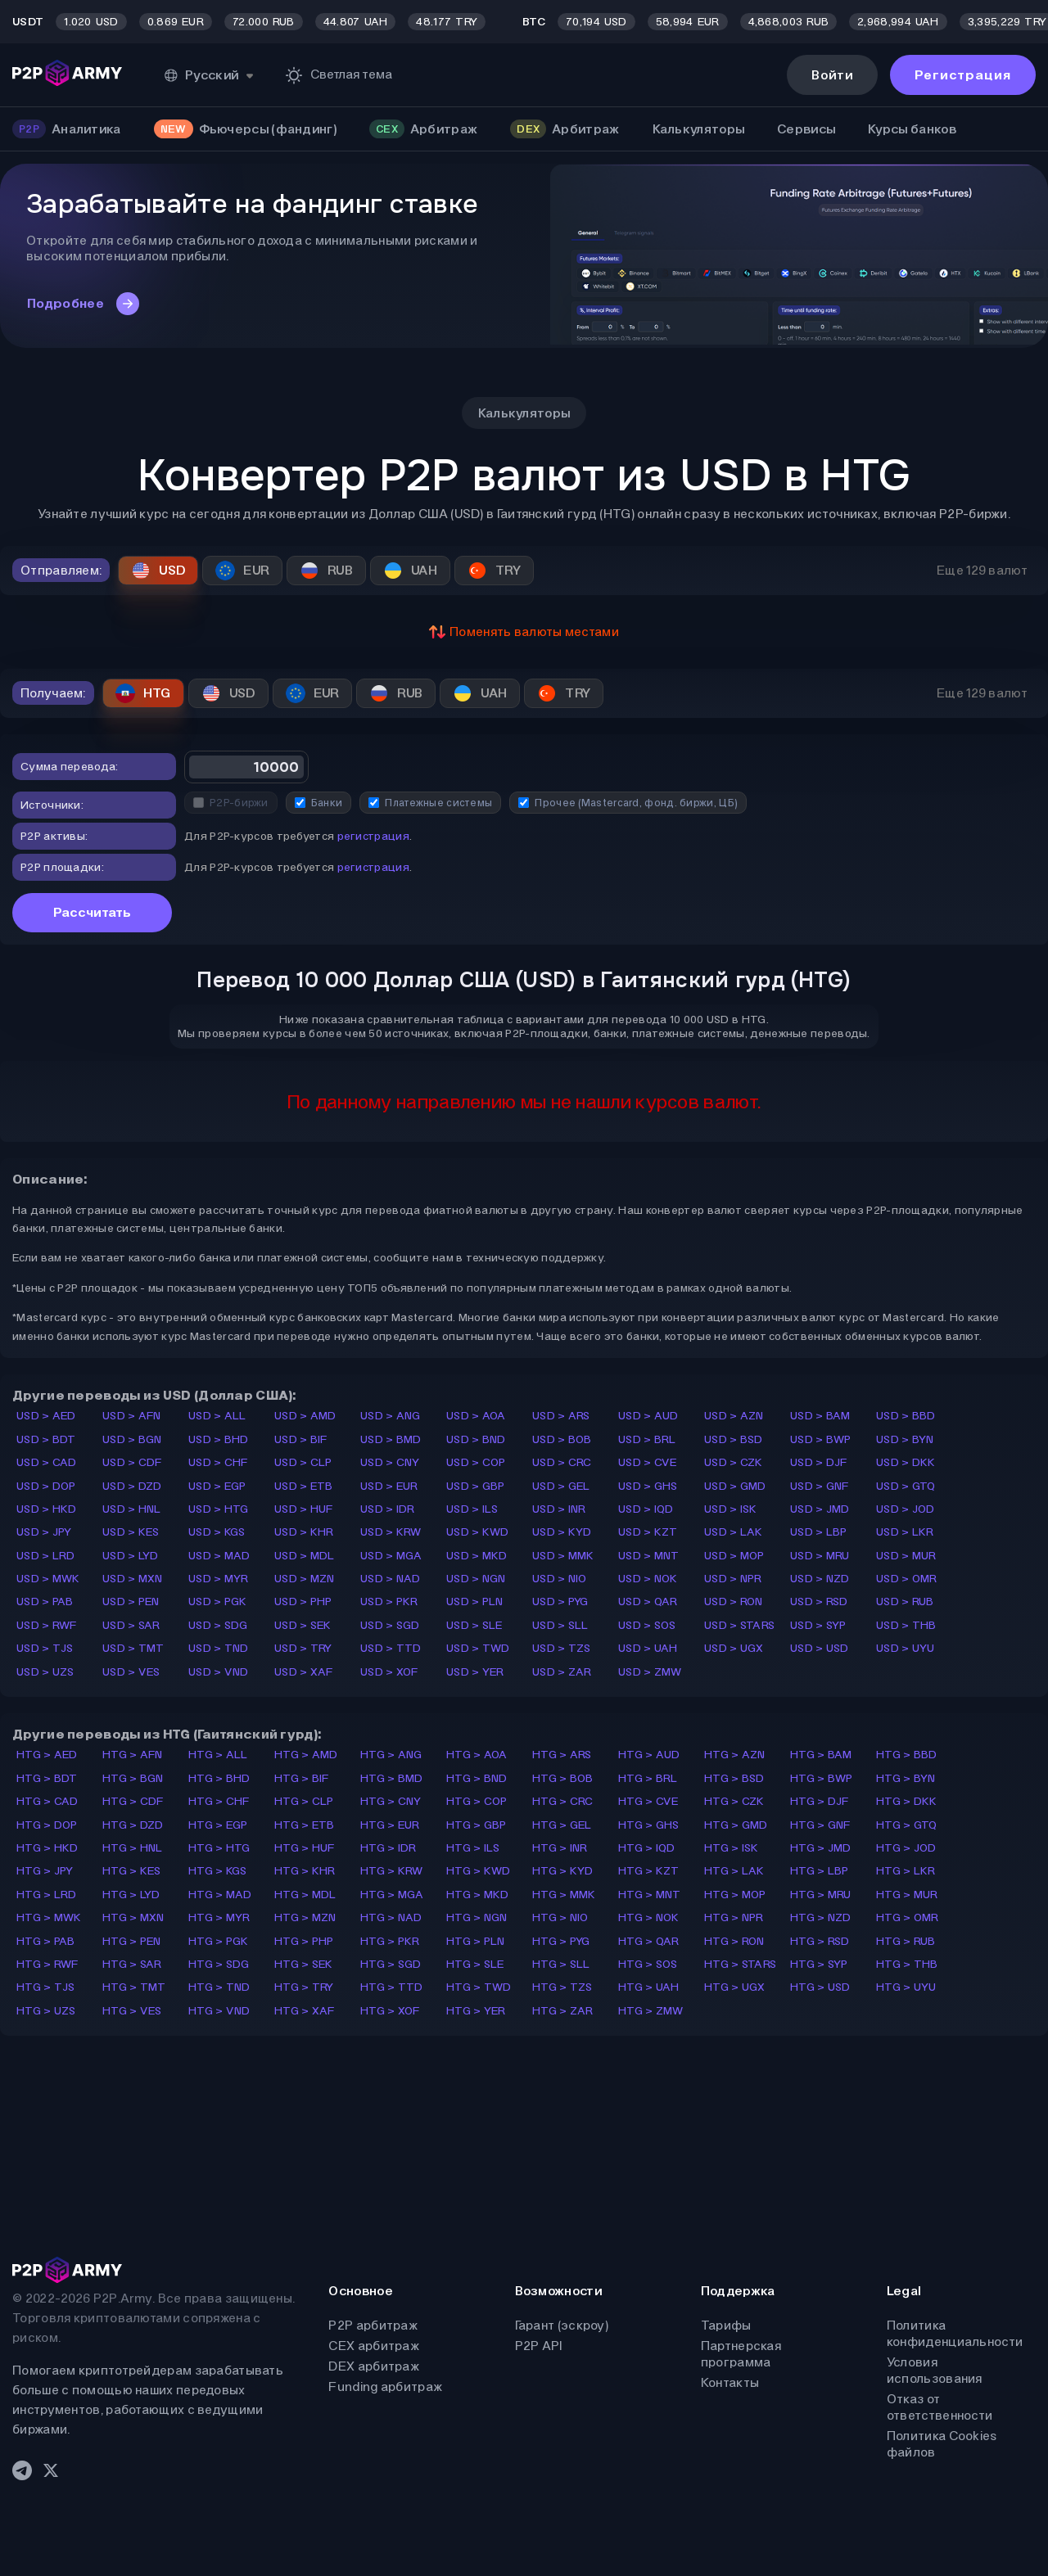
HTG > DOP (47, 1825)
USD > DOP (46, 1486)
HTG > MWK (49, 1917)
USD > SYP (818, 1625)
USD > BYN (905, 1439)
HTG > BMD (391, 1778)
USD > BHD (218, 1439)
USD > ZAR (562, 1672)
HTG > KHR (305, 1871)
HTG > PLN (475, 1941)
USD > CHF (218, 1462)
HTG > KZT (649, 1871)
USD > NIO (559, 1579)
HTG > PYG (561, 1941)
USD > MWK (48, 1579)
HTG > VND (219, 2011)
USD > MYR (218, 1579)
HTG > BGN (133, 1778)
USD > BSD (733, 1439)
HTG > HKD (47, 1848)
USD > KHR (304, 1532)
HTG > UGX (735, 1987)
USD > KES (131, 1532)
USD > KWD (477, 1532)
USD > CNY (390, 1462)
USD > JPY (44, 1532)
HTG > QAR (649, 1941)
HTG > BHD (219, 1778)
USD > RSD (819, 1601)
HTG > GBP (476, 1825)
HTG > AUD (649, 1755)
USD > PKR (389, 1601)
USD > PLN (475, 1601)
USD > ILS (472, 1509)
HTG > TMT (134, 1987)
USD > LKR (905, 1532)
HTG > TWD (479, 1987)
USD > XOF (389, 1672)
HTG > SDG (219, 1964)
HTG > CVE (648, 1801)
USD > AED (46, 1416)
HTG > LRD (46, 1895)
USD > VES (131, 1672)
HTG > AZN (735, 1755)
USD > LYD (130, 1556)
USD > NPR (733, 1579)
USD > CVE (647, 1462)
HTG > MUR (907, 1895)
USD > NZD (820, 1579)
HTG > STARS (740, 1964)
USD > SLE (474, 1625)
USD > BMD (391, 1439)
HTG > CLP (304, 1801)
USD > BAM (820, 1416)
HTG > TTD (391, 1987)
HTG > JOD (906, 1848)
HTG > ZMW (651, 2011)
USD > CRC (562, 1462)
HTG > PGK (218, 1941)
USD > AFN (131, 1416)
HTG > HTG (219, 1848)
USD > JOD (905, 1509)
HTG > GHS (649, 1825)
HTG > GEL (562, 1825)
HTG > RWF (47, 1964)
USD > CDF (132, 1462)
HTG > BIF (301, 1778)
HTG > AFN (132, 1755)
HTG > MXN (133, 1917)
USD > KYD (562, 1532)
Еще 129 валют (982, 570)
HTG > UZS (46, 2011)
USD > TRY (303, 1648)
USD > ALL (217, 1416)
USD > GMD (735, 1486)
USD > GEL (561, 1486)
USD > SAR (131, 1625)
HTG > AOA (477, 1755)
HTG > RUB (906, 1941)
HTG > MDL (305, 1895)
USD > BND (476, 1439)
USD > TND (218, 1648)
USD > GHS (648, 1486)
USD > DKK (906, 1462)
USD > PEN (131, 1601)
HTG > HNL (132, 1848)
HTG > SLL (561, 1964)
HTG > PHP (304, 1941)
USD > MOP (734, 1556)
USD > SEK (303, 1625)
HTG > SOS (648, 1964)
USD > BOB (562, 1439)
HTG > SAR (132, 1964)
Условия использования (934, 2370)
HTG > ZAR (563, 2011)
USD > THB (906, 1625)
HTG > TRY (304, 1987)
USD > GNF (819, 1486)
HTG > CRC (563, 1801)
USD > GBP (475, 1486)
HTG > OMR (907, 1917)
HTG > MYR (219, 1917)
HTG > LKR (906, 1871)
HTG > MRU (821, 1895)
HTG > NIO (560, 1917)
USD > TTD (391, 1648)
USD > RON (733, 1601)
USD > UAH (648, 1648)
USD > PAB (45, 1601)
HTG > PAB (45, 1941)
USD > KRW (391, 1532)
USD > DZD (132, 1486)
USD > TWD (478, 1648)
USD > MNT (649, 1556)
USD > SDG (218, 1625)
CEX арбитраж (373, 2345)
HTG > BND (477, 1778)
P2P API (538, 2345)
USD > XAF (303, 1672)
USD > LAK (733, 1532)
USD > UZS (45, 1672)
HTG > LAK (734, 1871)
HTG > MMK (564, 1895)
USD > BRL (647, 1439)
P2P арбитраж (373, 2325)
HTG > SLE (475, 1964)
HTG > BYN (906, 1778)
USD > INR (559, 1509)
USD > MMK (563, 1556)
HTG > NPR (734, 1917)
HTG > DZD (133, 1825)
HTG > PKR (390, 1941)
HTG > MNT (649, 1895)
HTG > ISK (731, 1848)
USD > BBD (906, 1416)
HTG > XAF (304, 2011)
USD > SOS (647, 1625)
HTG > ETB (304, 1825)
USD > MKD (477, 1556)
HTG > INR (560, 1848)
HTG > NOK (649, 1917)
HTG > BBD (906, 1755)
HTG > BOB (563, 1778)
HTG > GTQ (906, 1825)
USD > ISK (730, 1509)
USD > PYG (560, 1601)
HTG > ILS (473, 1848)
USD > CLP (303, 1462)
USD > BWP (821, 1439)
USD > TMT (133, 1648)
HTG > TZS (562, 1987)
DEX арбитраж (373, 2366)
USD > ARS (561, 1416)
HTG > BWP (821, 1778)
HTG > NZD (821, 1917)
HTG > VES (132, 2011)
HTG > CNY (391, 1801)
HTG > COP (477, 1801)
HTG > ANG (391, 1755)
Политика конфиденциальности (955, 2333)
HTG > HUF (304, 1848)
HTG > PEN (131, 1941)
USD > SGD (390, 1625)
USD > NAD (390, 1579)
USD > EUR (389, 1486)
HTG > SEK (303, 1964)
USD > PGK (217, 1601)
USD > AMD (305, 1416)
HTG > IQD (646, 1848)
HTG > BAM (821, 1755)
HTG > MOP (735, 1895)
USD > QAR (648, 1601)
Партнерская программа (741, 2354)
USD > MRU (820, 1556)
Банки (319, 802)
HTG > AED (47, 1755)
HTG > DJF (819, 1801)
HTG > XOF (390, 2011)
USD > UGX (734, 1648)
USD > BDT (46, 1439)
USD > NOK (648, 1579)
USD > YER (475, 1672)
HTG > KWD (478, 1871)
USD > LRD (45, 1556)
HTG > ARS (562, 1755)
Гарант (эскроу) (562, 2325)
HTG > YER (476, 2011)
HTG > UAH (649, 1987)
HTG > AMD (306, 1755)
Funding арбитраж (385, 2386)
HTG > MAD (220, 1895)
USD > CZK (733, 1462)
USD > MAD (219, 1556)
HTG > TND (219, 1987)
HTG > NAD (391, 1917)
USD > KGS (217, 1532)
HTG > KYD (563, 1871)
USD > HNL (131, 1509)
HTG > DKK (906, 1801)
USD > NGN (476, 1579)
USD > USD (819, 1648)
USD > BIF (301, 1439)
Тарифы (726, 2325)
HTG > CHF (219, 1801)
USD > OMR (906, 1579)
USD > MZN (304, 1579)
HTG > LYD (131, 1895)
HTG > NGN (477, 1917)
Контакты (730, 2382)
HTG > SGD (391, 1964)
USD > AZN (734, 1416)
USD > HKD (46, 1509)
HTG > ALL (218, 1755)
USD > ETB (303, 1486)
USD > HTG (218, 1509)
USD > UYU (905, 1648)
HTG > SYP (819, 1964)
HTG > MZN (305, 1917)
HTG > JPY (45, 1871)
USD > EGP (217, 1486)
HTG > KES (131, 1871)
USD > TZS (561, 1648)
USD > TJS (45, 1648)
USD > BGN (132, 1439)
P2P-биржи (231, 802)
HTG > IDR (388, 1848)
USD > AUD (648, 1416)
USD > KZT (648, 1532)
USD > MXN (132, 1579)
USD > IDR (387, 1509)
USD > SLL (560, 1625)
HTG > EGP (218, 1825)
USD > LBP (818, 1532)
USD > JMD (820, 1509)
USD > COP (476, 1462)
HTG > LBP (819, 1871)
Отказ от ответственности (940, 2407)
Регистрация (963, 75)
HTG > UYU (906, 1987)
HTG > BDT (47, 1778)
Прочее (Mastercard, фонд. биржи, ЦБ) (628, 802)
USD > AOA (476, 1416)
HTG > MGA (392, 1895)
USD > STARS (739, 1625)
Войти (832, 75)
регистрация (373, 836)
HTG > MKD (477, 1895)
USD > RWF (46, 1625)
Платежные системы (430, 802)
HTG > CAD (47, 1801)
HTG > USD (820, 1987)
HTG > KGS (217, 1871)
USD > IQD (646, 1509)
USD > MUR (906, 1556)
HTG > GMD (736, 1825)
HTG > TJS (45, 1987)
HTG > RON (734, 1941)
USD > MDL (304, 1556)
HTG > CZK (734, 1801)
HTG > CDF (133, 1801)
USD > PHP (303, 1601)
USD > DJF (818, 1462)
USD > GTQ (906, 1486)
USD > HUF (303, 1509)
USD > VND (218, 1672)
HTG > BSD (734, 1778)
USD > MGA (391, 1556)
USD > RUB (905, 1601)
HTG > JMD (821, 1848)
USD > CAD (46, 1462)
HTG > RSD (820, 1941)
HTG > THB (907, 1964)
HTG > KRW (391, 1871)
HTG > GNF (820, 1825)
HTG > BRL (648, 1778)
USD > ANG (390, 1416)
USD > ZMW (650, 1672)
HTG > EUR (390, 1825)
